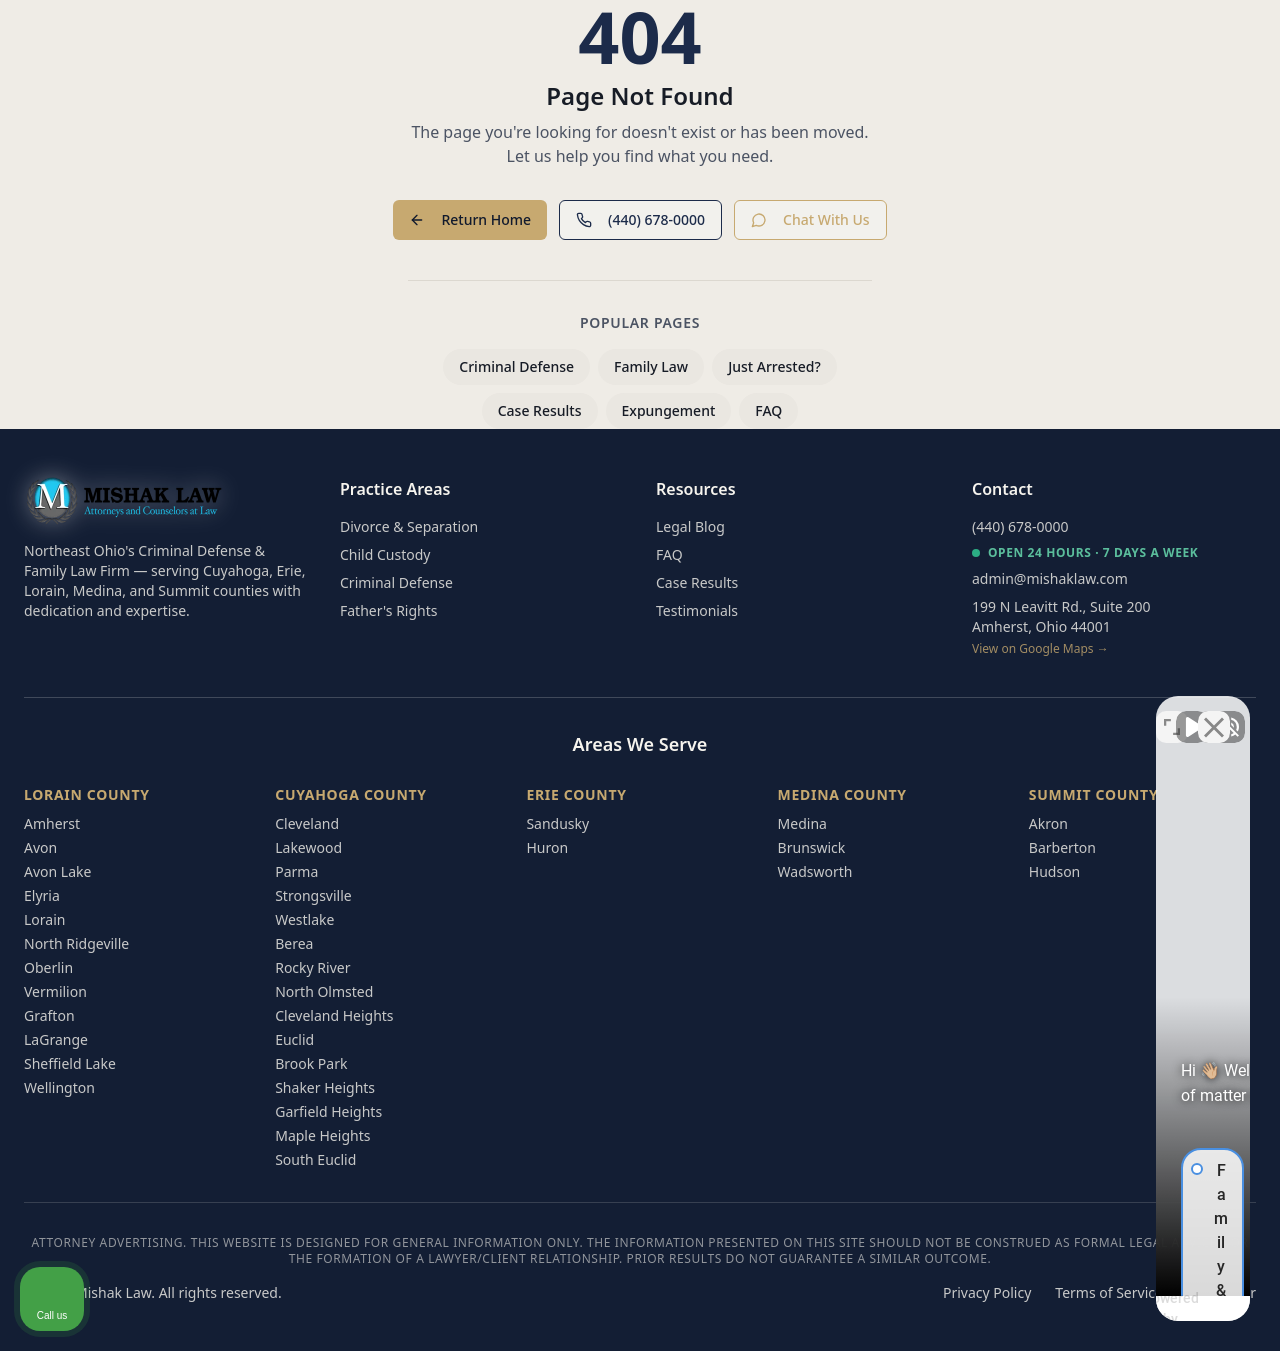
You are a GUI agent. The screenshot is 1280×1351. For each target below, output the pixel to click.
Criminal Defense (516, 366)
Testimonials (697, 610)
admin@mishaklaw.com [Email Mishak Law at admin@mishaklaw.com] (1050, 578)
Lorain (44, 919)
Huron (547, 847)
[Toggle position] (1172, 712)
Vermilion (55, 991)
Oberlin (48, 967)
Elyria (42, 895)
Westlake (304, 919)
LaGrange (56, 1039)
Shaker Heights (325, 1087)
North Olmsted (324, 991)
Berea (294, 943)
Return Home (470, 219)
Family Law (651, 366)
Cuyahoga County (351, 794)
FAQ (768, 410)
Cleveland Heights (334, 1015)
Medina (802, 823)
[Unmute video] (926, 712)
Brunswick (812, 847)
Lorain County (87, 794)
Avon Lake (57, 871)
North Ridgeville (76, 943)
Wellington (59, 1087)
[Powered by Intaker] (1110, 1309)
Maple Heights (322, 1135)
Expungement (669, 410)
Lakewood (308, 847)
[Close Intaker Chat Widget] (1214, 712)
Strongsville (313, 895)
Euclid (294, 1039)
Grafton (49, 1015)
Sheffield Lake (70, 1063)
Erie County (576, 794)
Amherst (52, 823)
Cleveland (307, 823)
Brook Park (311, 1063)
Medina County (842, 794)
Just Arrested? (774, 366)
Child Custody (385, 554)
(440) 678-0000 (640, 219)
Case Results (540, 410)
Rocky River (312, 967)
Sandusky (557, 823)
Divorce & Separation (409, 526)
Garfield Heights (328, 1111)
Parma (296, 871)
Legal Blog (690, 526)
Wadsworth (815, 871)
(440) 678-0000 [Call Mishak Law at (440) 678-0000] (1020, 526)
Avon (40, 847)
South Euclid (315, 1159)
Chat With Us (810, 219)
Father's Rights (388, 610)
